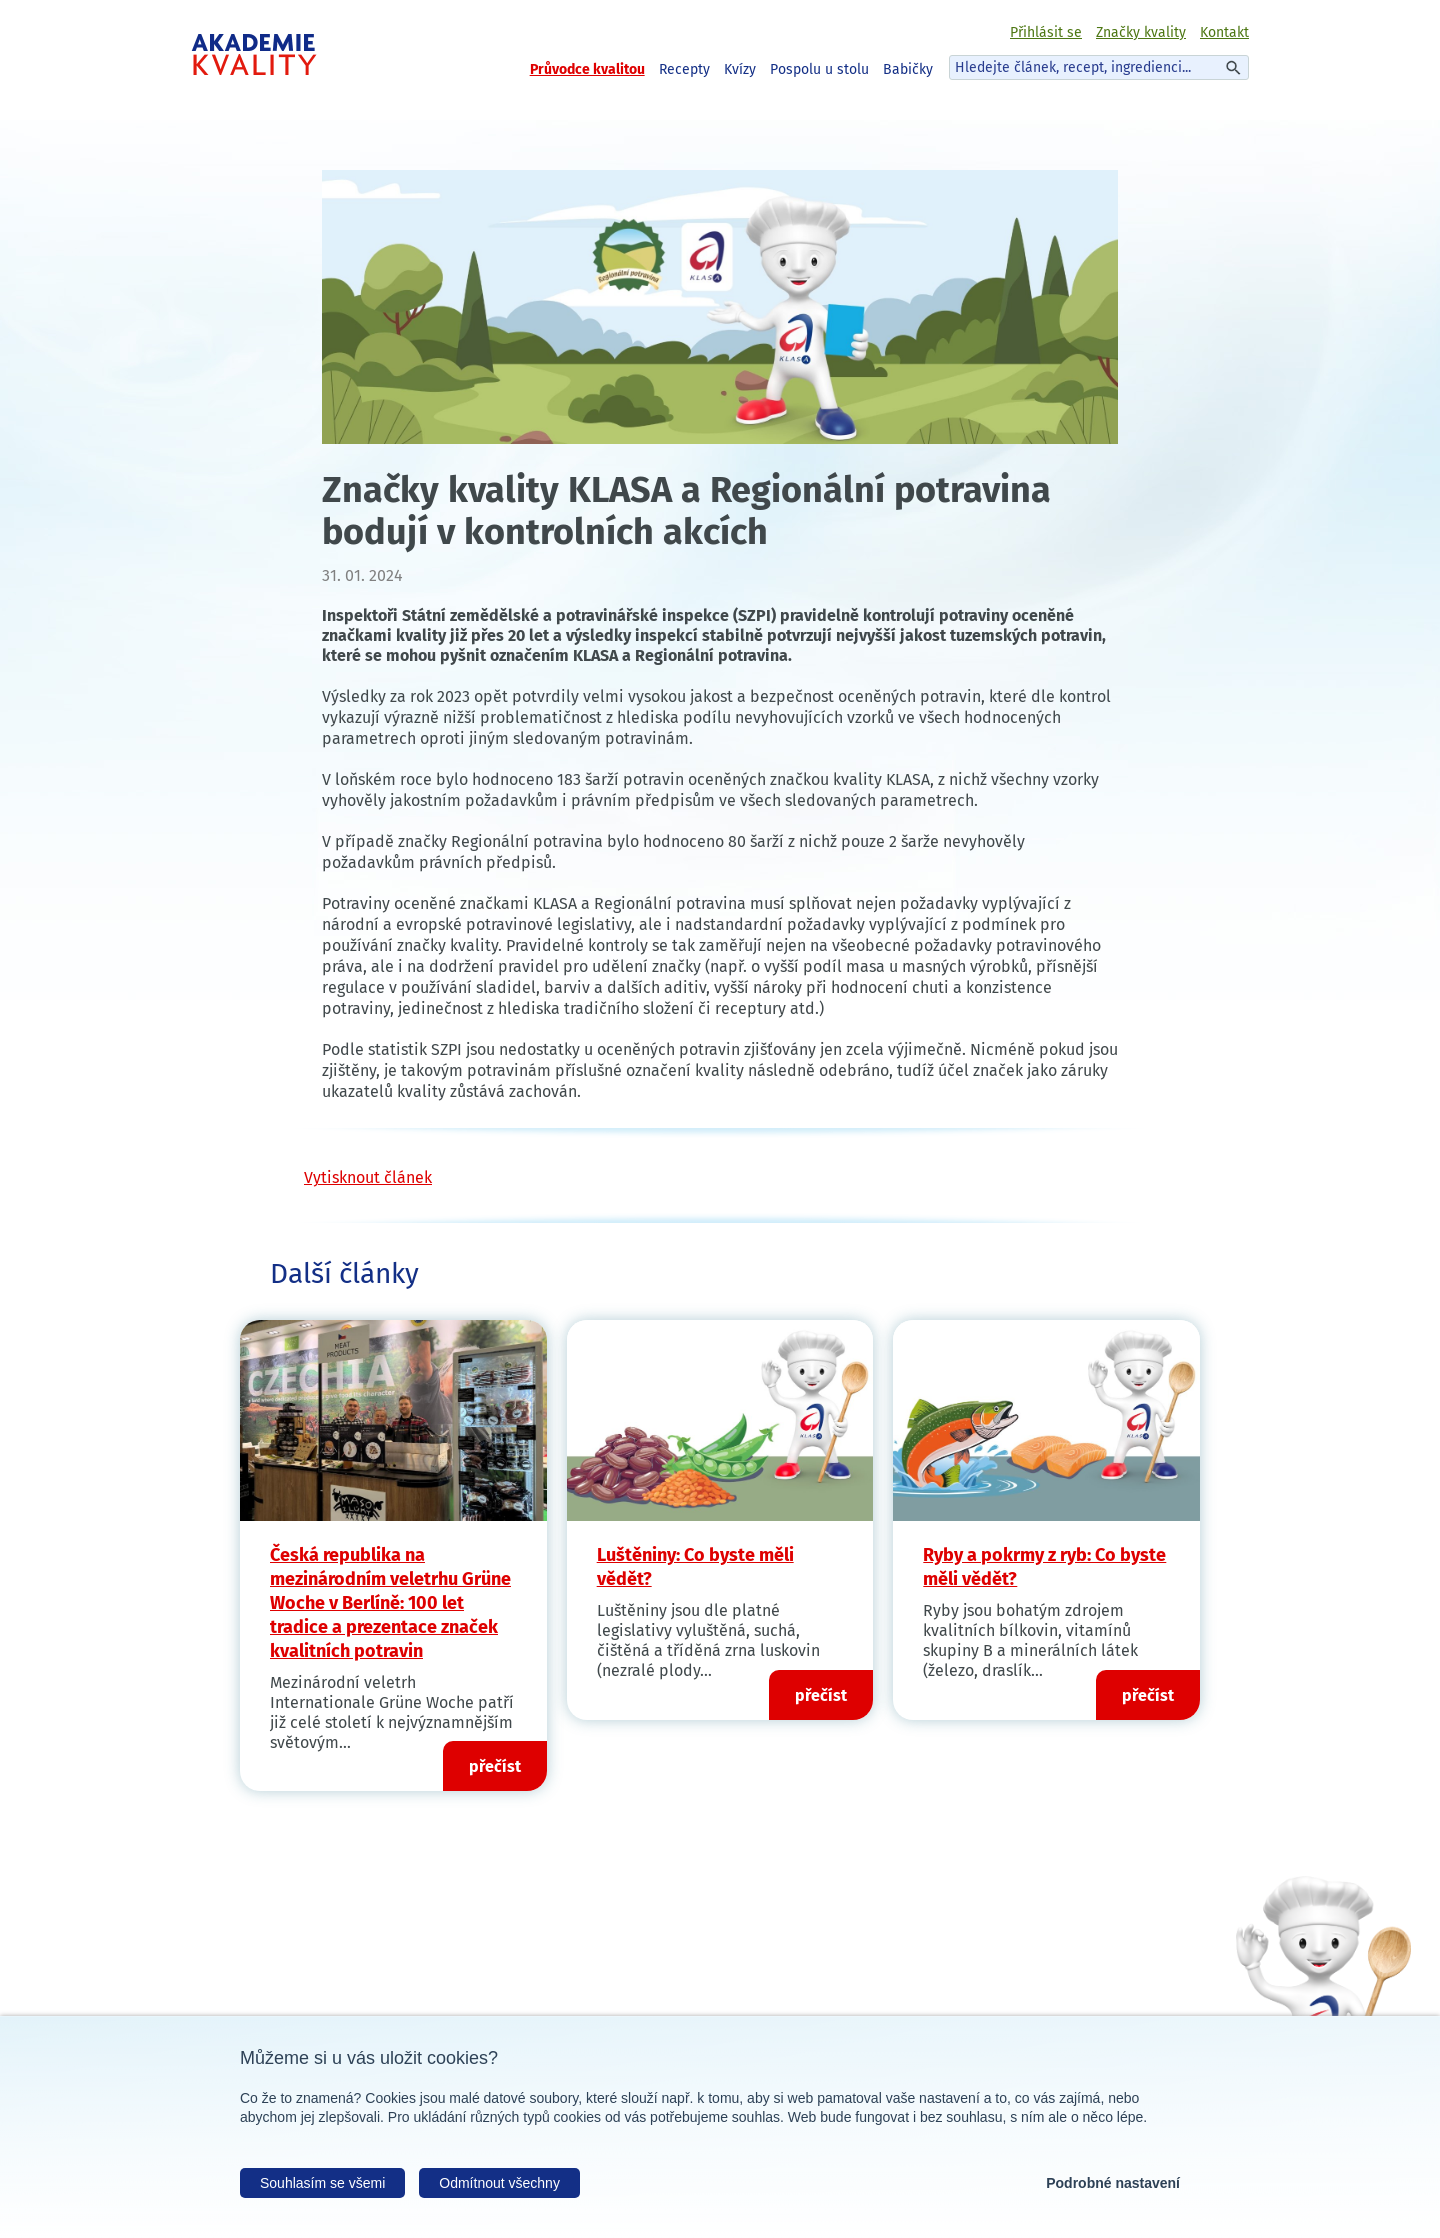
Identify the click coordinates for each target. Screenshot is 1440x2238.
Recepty (684, 69)
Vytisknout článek (368, 1177)
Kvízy (740, 69)
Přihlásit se (1046, 32)
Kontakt (1224, 32)
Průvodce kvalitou (587, 69)
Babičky (908, 69)
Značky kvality (1141, 32)
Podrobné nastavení (1113, 2183)
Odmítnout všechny (499, 2183)
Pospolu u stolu (819, 69)
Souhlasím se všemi (322, 2183)
